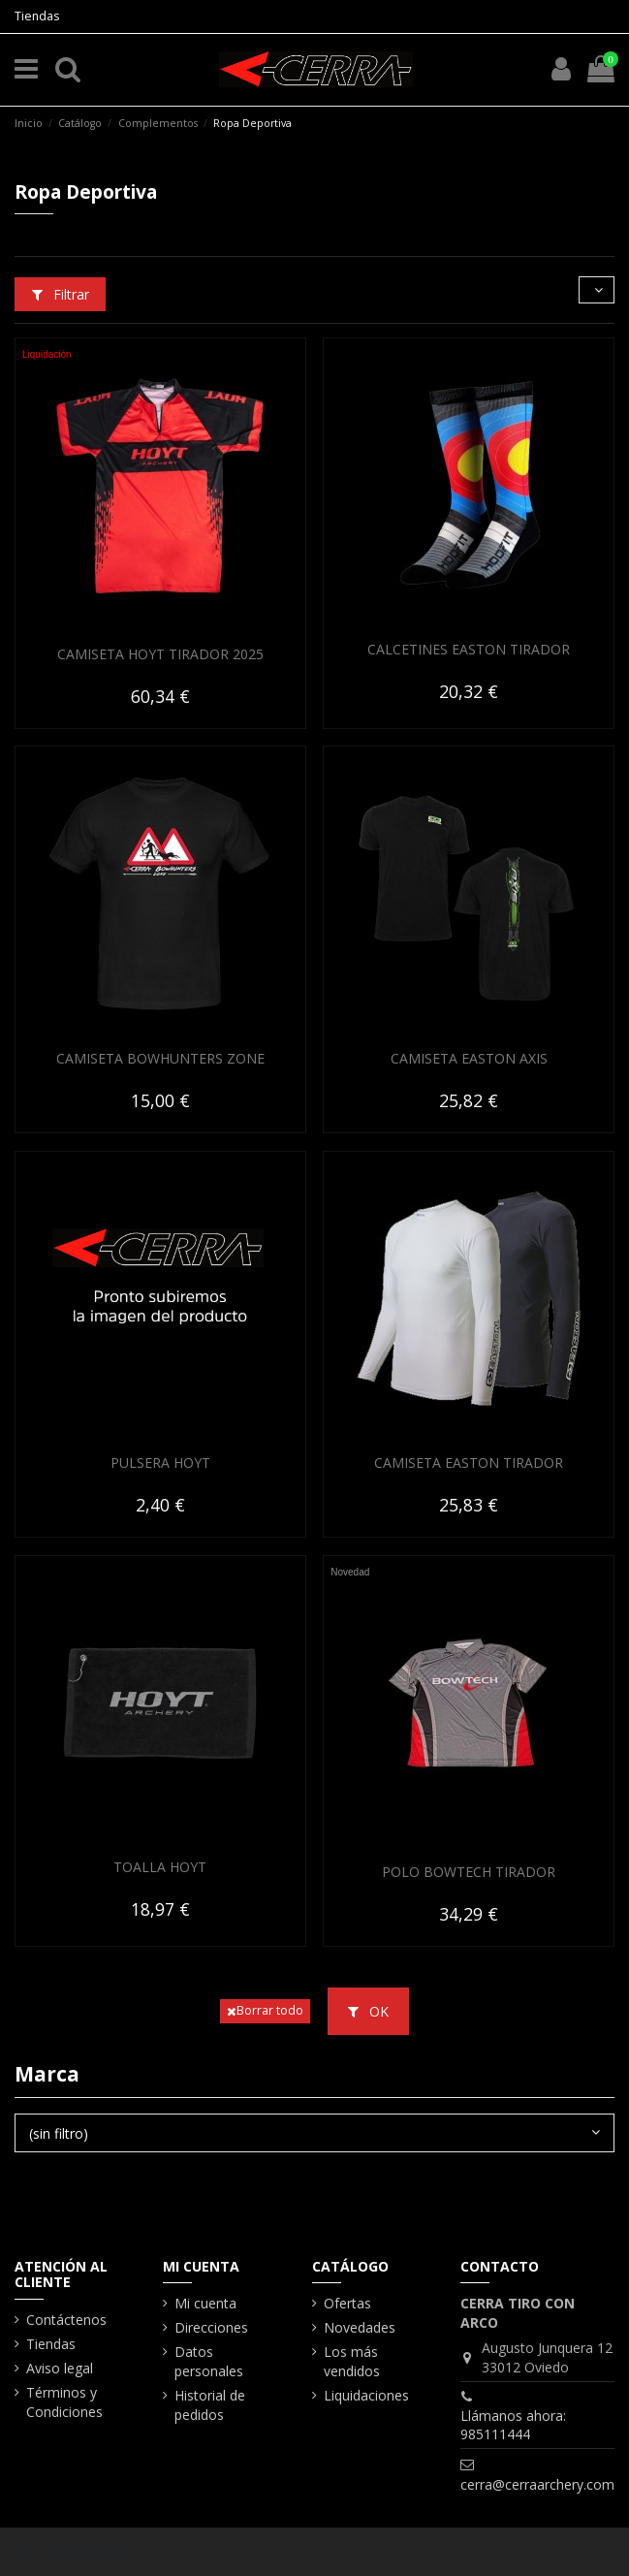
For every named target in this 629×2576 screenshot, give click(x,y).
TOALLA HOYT (159, 1867)
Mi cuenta (205, 2303)
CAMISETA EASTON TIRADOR (468, 1462)
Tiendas (37, 16)
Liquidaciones (366, 2395)
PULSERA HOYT (160, 1462)
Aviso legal (59, 2368)
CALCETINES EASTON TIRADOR (468, 649)
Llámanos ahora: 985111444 (513, 2425)
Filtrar (60, 294)
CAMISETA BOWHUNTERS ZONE (160, 1058)
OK (368, 2011)
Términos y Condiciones (64, 2402)
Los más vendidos (352, 2361)
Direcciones (211, 2327)
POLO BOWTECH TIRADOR (468, 1871)
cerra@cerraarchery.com (537, 2484)
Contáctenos (66, 2319)
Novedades (359, 2327)
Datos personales (208, 2361)
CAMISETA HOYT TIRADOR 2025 (160, 654)
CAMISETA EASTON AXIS (469, 1058)
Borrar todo (265, 2010)
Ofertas (347, 2303)
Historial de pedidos (209, 2405)
